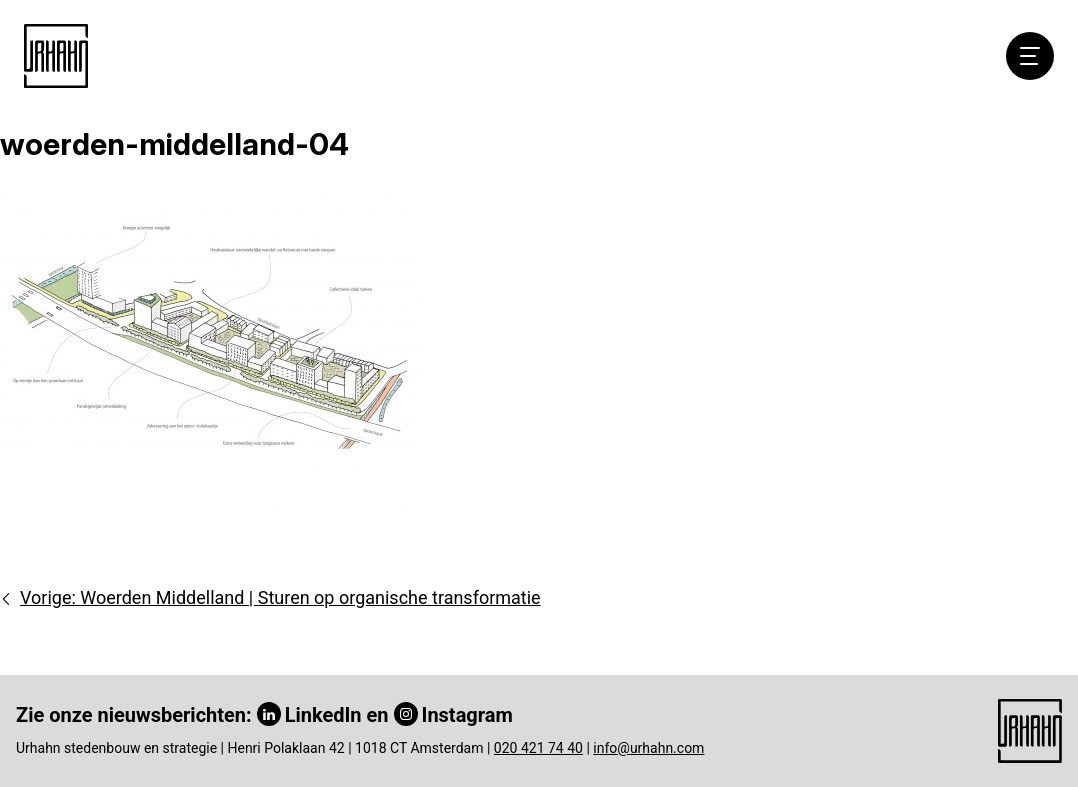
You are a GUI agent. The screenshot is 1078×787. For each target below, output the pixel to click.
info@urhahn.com (648, 748)
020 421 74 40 (538, 748)
